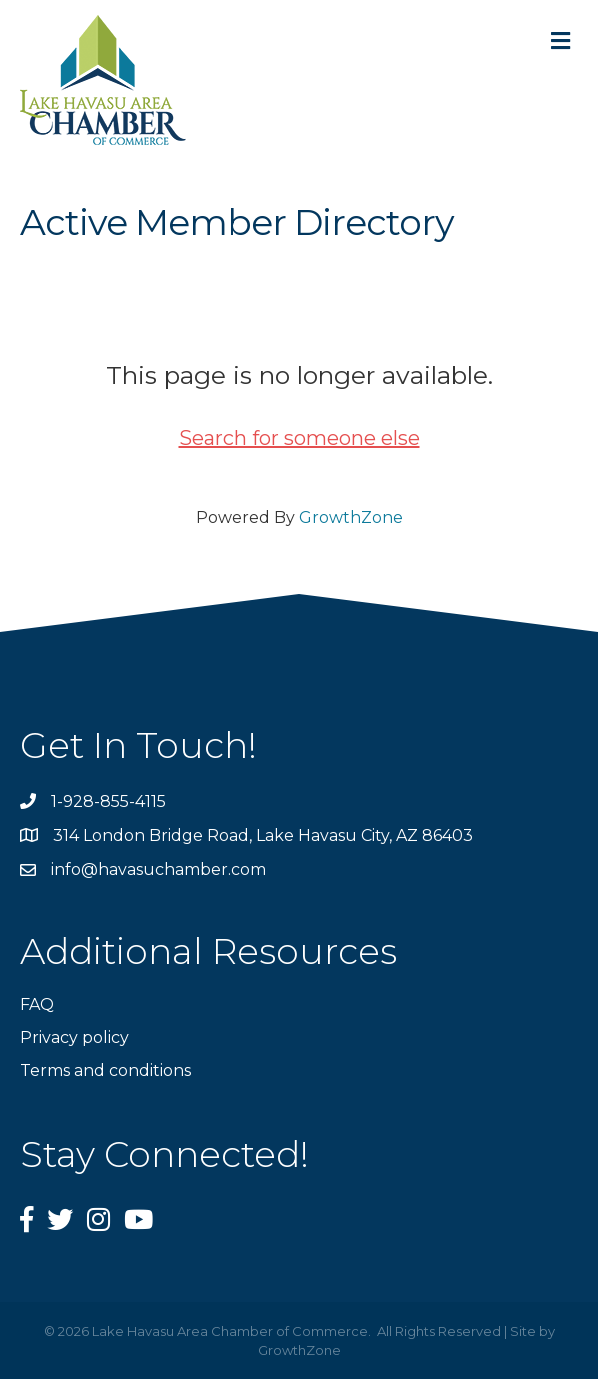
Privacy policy (74, 1037)
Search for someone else (299, 438)
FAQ (37, 1004)
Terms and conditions (105, 1070)
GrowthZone (351, 517)
